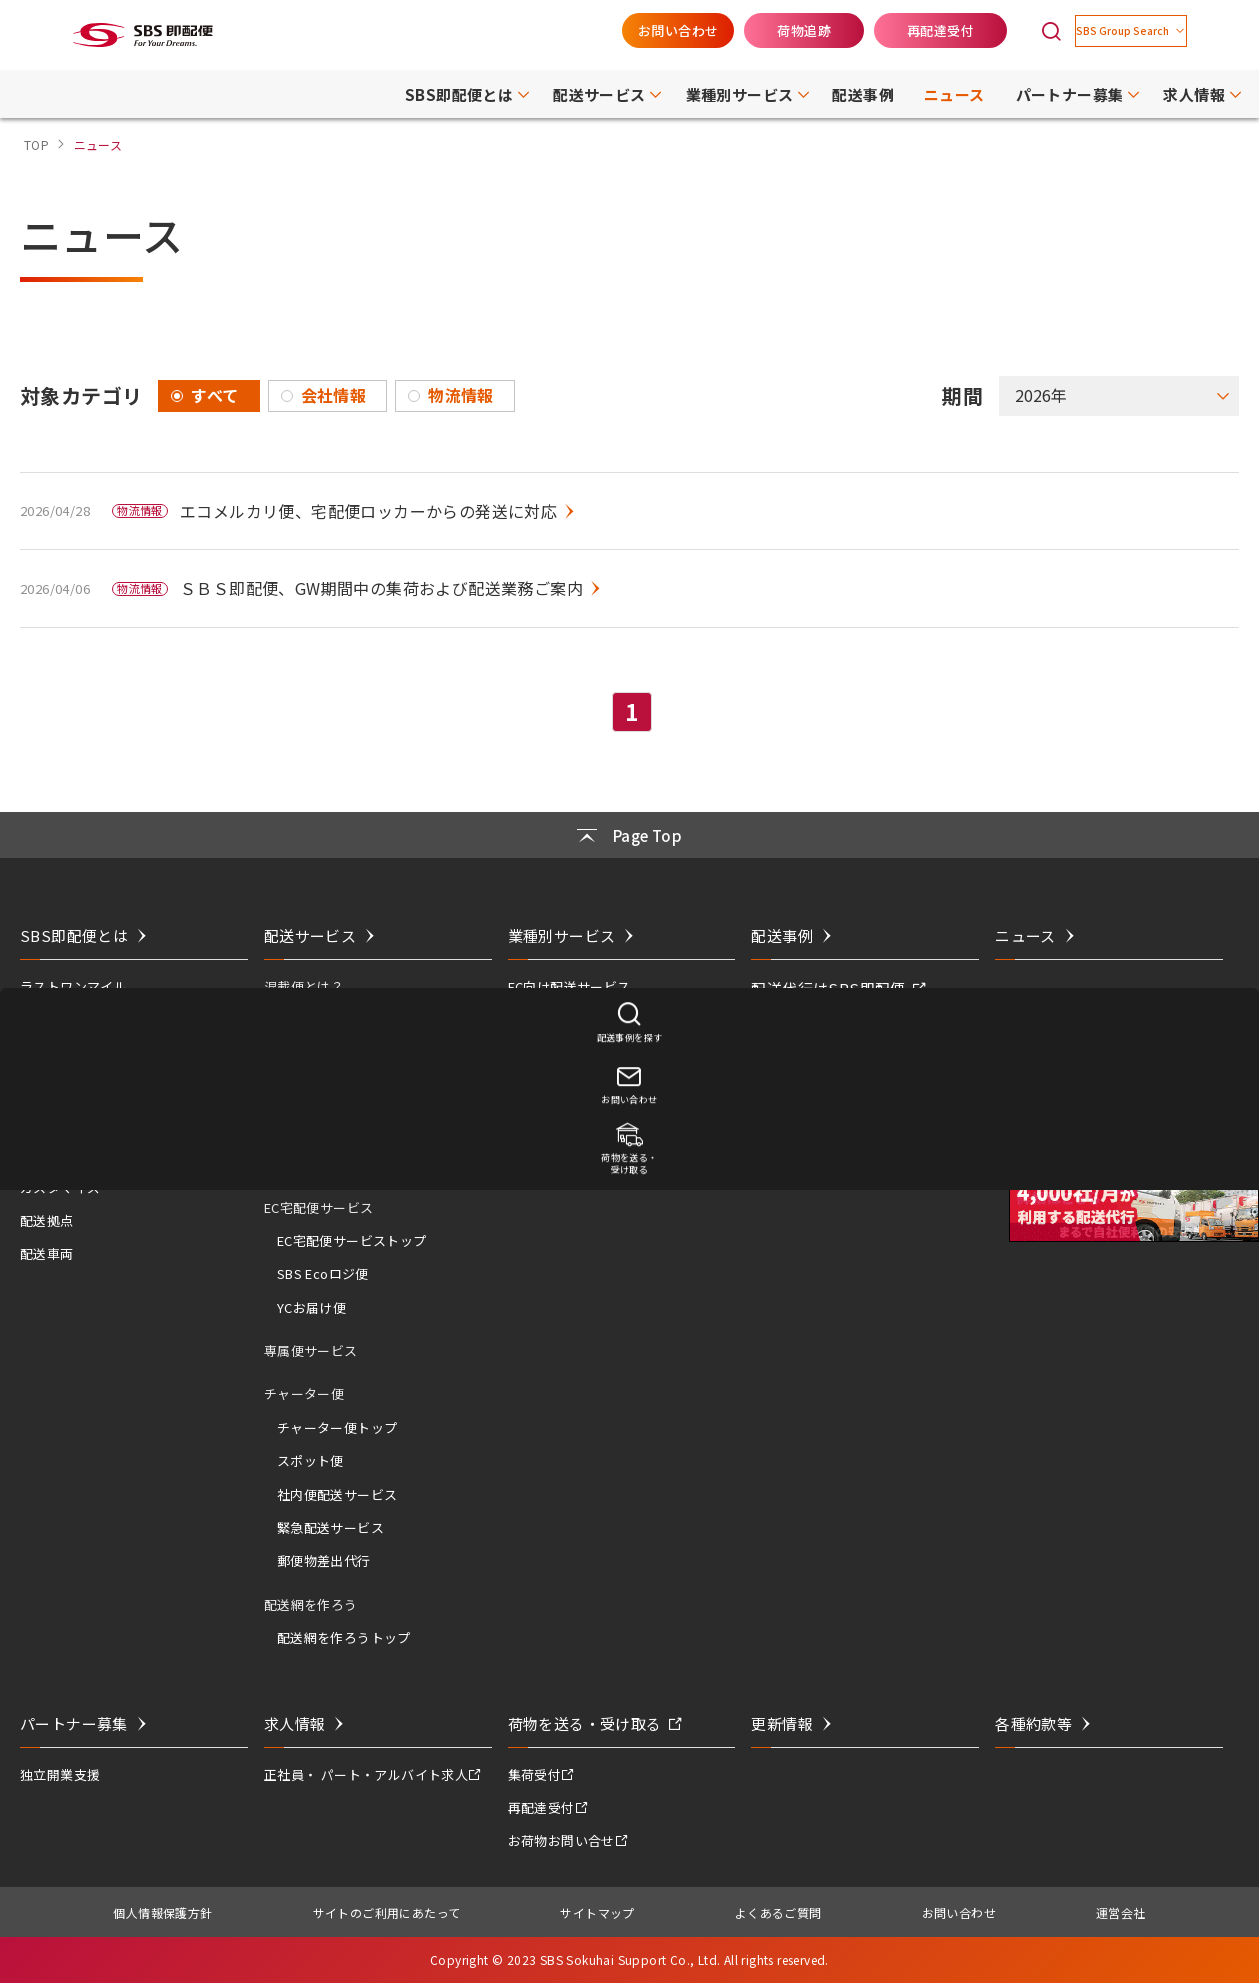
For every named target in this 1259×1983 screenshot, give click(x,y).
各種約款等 (1033, 1723)
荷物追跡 (755, 30)
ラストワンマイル (73, 986)
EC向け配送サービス (569, 986)
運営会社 (1121, 1912)
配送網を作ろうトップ (344, 1637)
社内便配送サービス (337, 1494)
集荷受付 (535, 1774)
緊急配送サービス (330, 1527)
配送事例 (782, 935)
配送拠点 (47, 1220)
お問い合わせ (629, 30)
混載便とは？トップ (337, 1020)
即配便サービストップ (344, 1096)
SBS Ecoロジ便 (323, 1273)
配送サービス (310, 935)
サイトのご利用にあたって (387, 1912)
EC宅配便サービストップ (352, 1240)
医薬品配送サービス (568, 1020)
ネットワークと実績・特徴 (100, 1020)
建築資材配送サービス (575, 1086)
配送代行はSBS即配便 (828, 988)
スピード (47, 1120)
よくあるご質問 (778, 1912)
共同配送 (47, 1053)
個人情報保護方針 (162, 1912)
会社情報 (334, 395)
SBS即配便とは (74, 935)
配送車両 (47, 1253)
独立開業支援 (60, 1774)
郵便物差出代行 (324, 1560)
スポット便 (310, 1460)
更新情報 (782, 1723)
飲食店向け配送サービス (581, 1053)
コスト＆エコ (60, 1153)
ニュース (1025, 935)
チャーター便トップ (337, 1427)
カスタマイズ (60, 1187)
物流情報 (461, 395)
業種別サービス (562, 935)
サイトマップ (597, 1912)
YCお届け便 (311, 1307)
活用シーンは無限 (73, 1086)
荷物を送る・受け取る (585, 1723)
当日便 (297, 1130)
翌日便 (297, 1163)
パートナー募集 (74, 1723)
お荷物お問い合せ (561, 1840)
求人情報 (295, 1723)
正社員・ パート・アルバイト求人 (366, 1774)
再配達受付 (891, 30)
